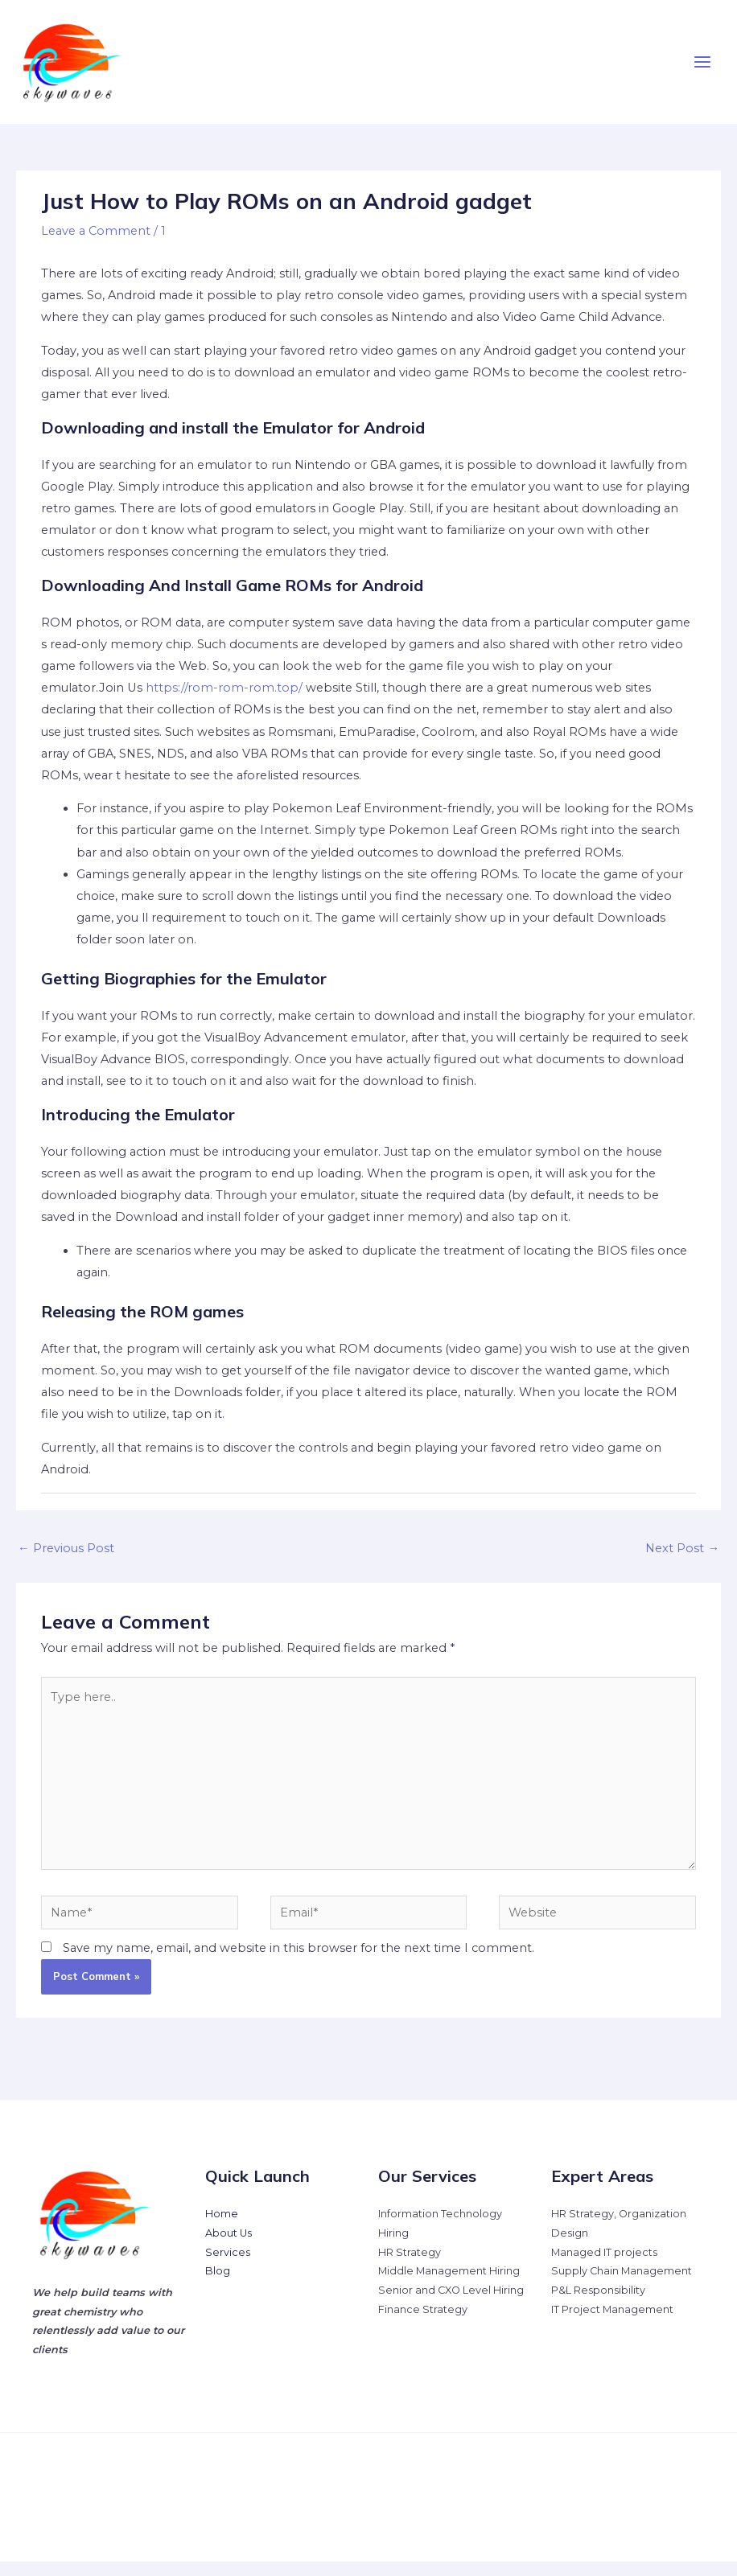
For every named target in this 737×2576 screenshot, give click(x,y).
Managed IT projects (604, 2267)
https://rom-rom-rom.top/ (224, 703)
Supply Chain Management (621, 2286)
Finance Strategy (422, 2324)
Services (227, 2267)
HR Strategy (409, 2267)
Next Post (682, 1562)
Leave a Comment (95, 245)
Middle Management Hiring (449, 2286)
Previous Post (66, 1562)
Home (221, 2228)
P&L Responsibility (598, 2305)
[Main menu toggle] (702, 69)
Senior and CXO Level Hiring (451, 2305)
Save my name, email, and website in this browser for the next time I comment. (298, 1962)
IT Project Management (612, 2324)
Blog (217, 2286)
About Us (228, 2247)
